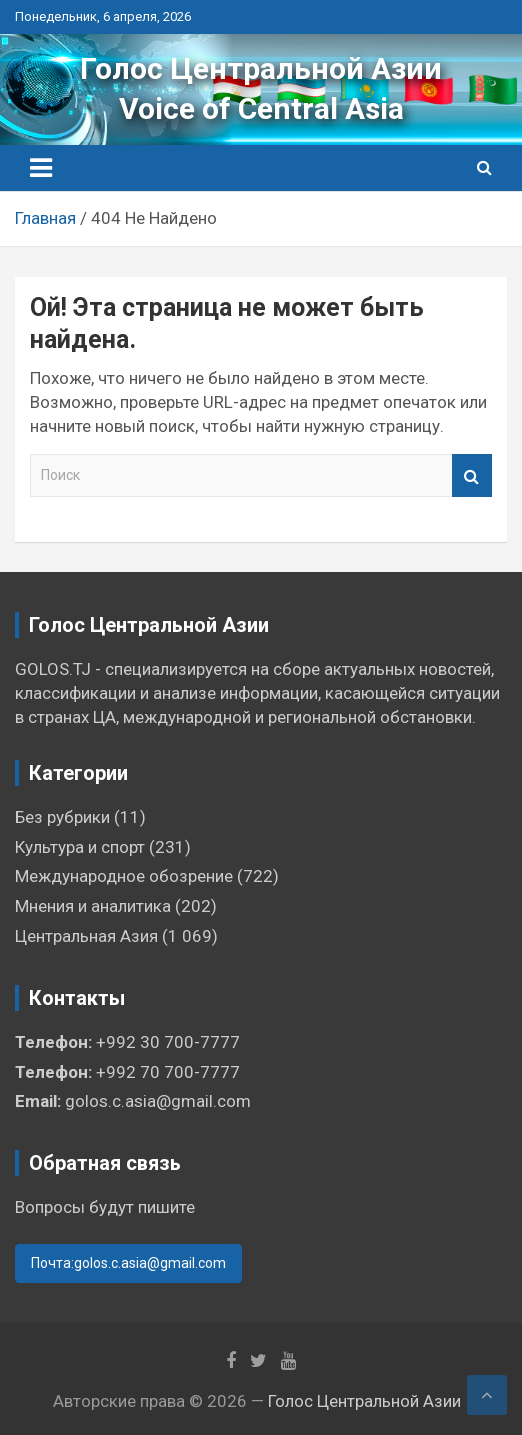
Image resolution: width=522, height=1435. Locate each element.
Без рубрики (62, 817)
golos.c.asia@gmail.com (158, 1101)
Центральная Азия (86, 936)
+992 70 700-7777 (168, 1072)
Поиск (472, 475)
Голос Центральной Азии (261, 68)
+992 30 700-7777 (168, 1042)
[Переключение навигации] (41, 168)
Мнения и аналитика (93, 906)
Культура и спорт (80, 847)
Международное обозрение (124, 876)
